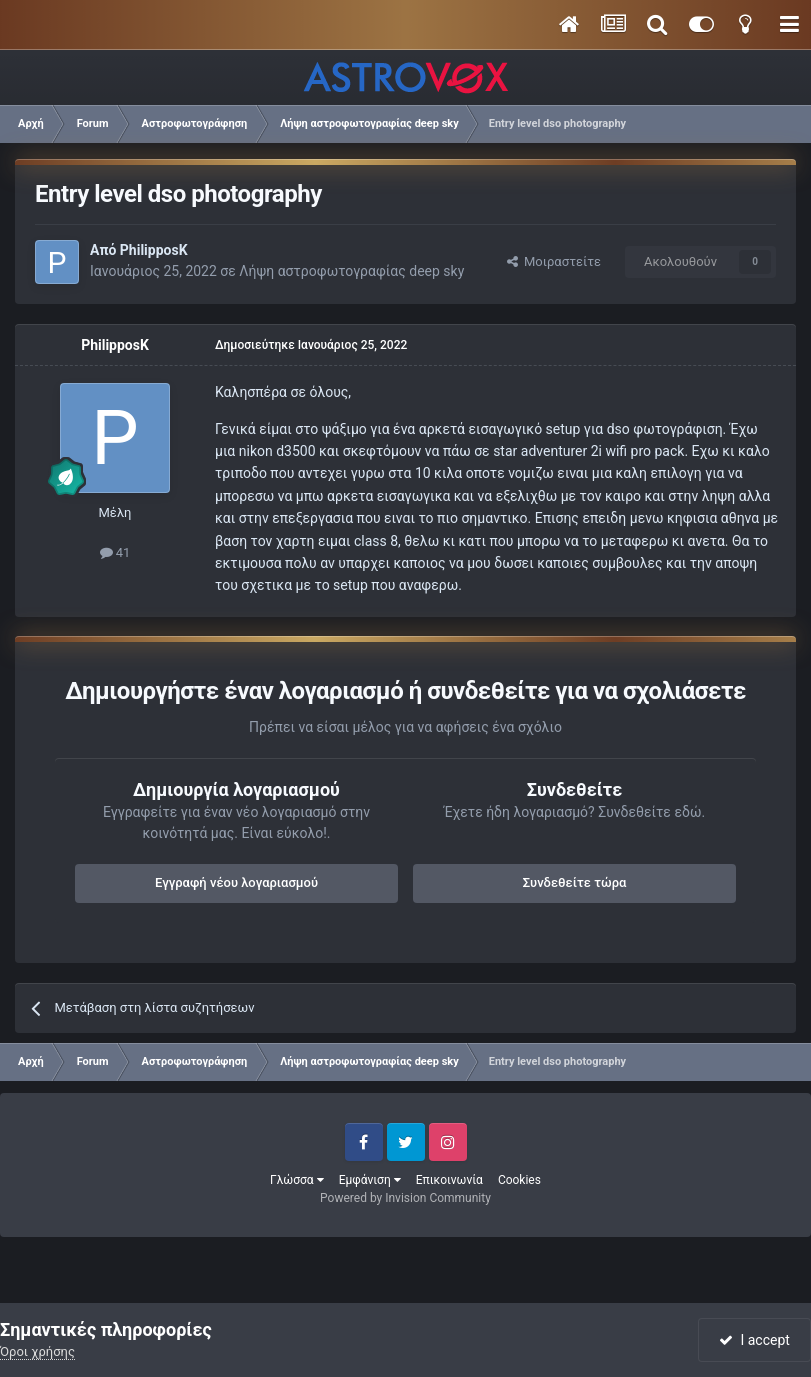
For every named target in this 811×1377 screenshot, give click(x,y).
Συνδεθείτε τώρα (575, 882)
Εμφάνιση (370, 1180)
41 (115, 552)
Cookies (519, 1180)
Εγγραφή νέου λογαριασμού (236, 882)
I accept (754, 1340)
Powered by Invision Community (405, 1198)
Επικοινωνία (449, 1180)
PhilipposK (154, 250)
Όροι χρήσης (37, 1351)
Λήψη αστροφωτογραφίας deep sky (351, 271)
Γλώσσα (297, 1180)
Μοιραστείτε (554, 261)
